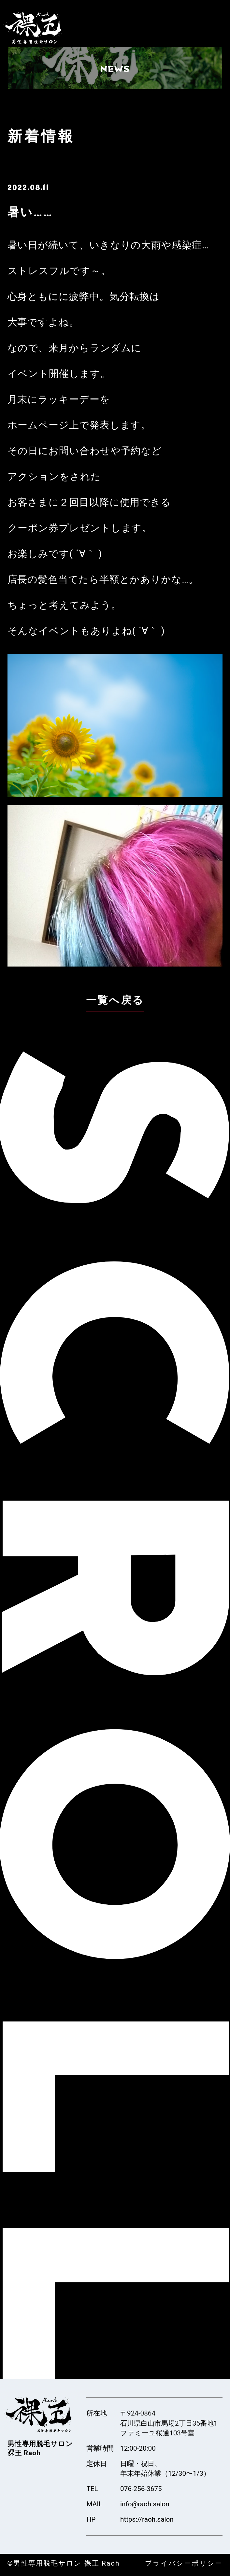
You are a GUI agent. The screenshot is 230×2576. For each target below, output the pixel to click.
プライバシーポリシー (178, 2563)
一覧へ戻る (115, 1000)
